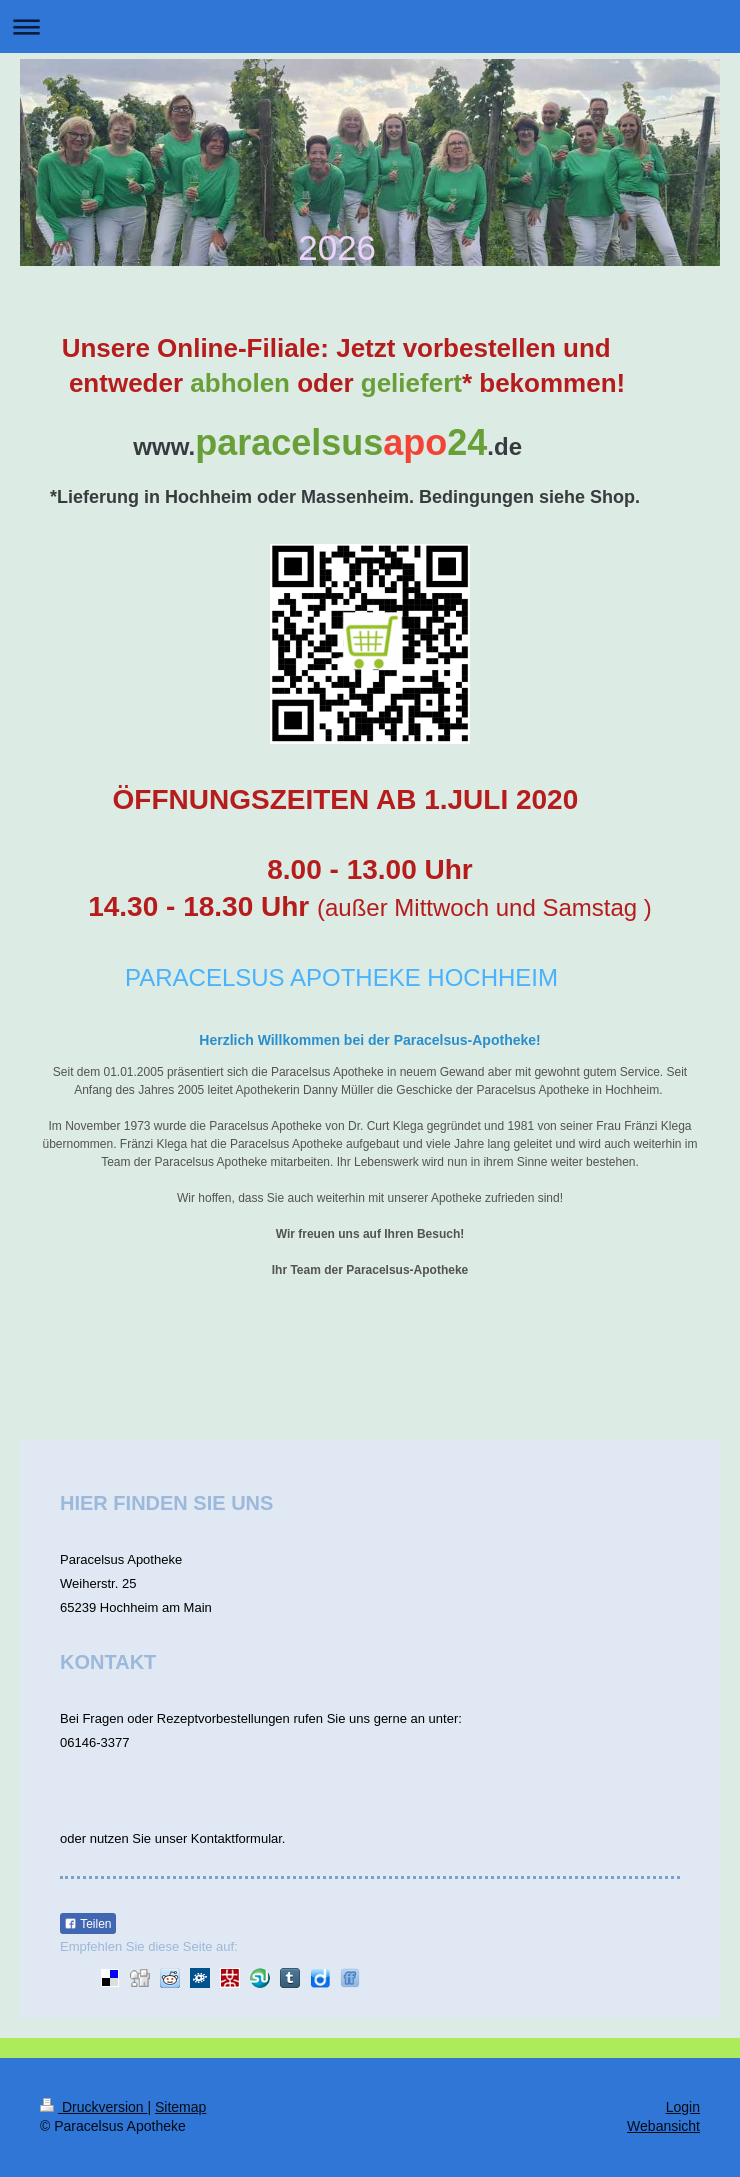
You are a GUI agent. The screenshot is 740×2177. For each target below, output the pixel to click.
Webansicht (663, 2126)
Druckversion (93, 2107)
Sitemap (180, 2107)
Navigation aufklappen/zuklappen (370, 26)
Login (683, 2107)
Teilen (87, 1924)
